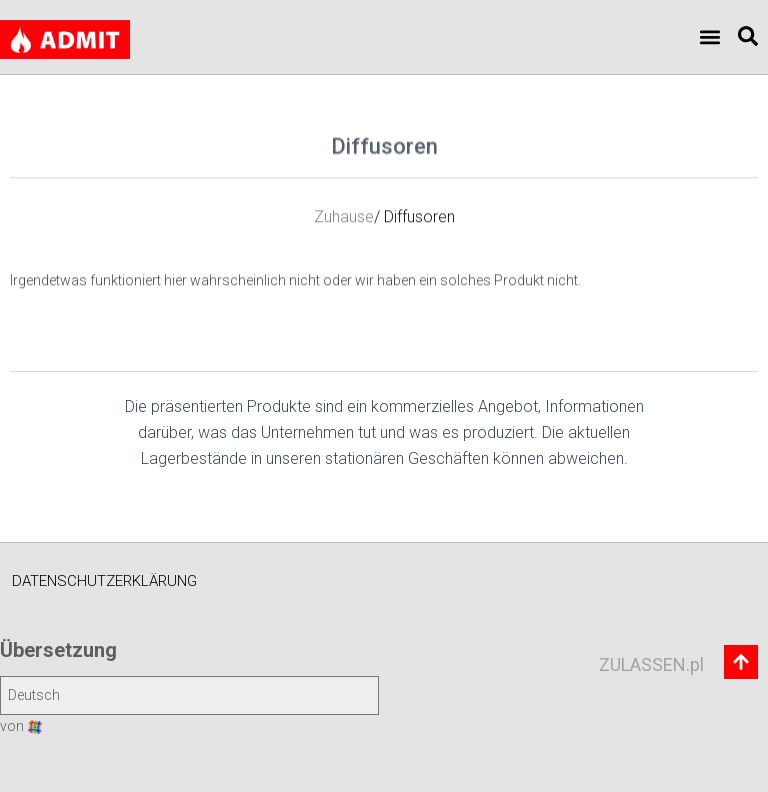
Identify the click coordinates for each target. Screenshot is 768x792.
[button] (710, 37)
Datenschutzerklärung (104, 581)
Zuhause (344, 229)
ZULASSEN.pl (651, 664)
